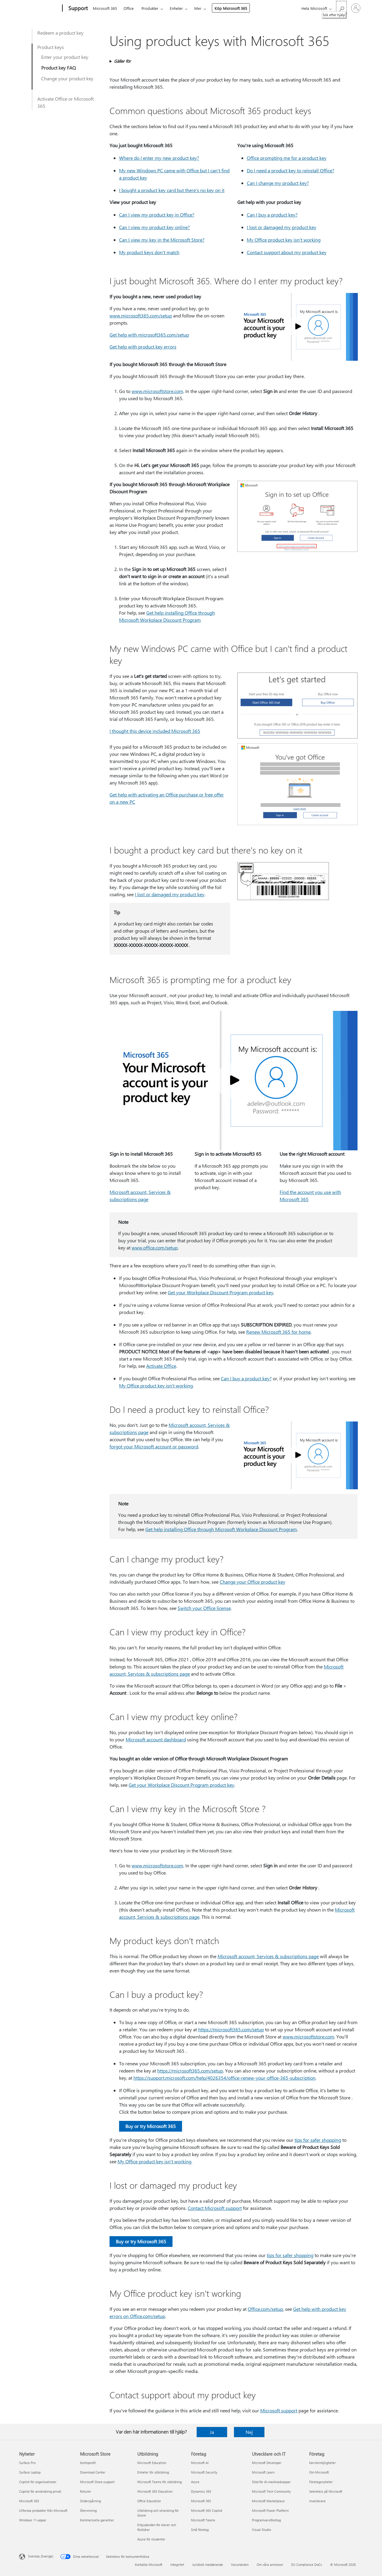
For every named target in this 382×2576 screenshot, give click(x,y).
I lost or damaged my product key (281, 227)
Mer (197, 8)
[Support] (77, 8)
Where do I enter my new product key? (159, 158)
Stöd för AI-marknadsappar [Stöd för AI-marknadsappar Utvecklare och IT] (271, 2482)
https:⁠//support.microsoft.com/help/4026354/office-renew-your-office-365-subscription (224, 2078)
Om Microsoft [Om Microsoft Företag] (319, 2472)
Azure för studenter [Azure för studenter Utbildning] (151, 2539)
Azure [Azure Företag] (195, 2482)
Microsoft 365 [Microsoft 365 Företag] (201, 2501)
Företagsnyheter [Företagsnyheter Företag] (321, 2482)
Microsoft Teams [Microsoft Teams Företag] (203, 2520)
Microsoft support (278, 2410)
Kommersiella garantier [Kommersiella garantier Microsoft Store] (97, 2520)
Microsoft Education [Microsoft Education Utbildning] (151, 2462)
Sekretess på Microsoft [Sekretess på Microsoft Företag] (325, 2491)
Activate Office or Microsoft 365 (65, 102)
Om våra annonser (270, 2564)
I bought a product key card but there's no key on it (171, 190)
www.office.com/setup (155, 1247)
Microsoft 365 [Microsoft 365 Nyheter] (29, 2501)
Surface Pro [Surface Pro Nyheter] (27, 2462)
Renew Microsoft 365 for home (278, 1332)
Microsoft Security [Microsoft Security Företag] (204, 2472)
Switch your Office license (204, 1608)
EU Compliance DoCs (306, 2564)
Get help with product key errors (143, 346)
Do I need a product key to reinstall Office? (290, 170)
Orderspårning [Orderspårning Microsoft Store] (90, 2501)
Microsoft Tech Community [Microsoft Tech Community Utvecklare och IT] (271, 2491)
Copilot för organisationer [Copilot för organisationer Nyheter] (37, 2482)
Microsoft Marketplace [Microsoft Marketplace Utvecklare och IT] (268, 2501)
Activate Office (161, 1366)
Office (129, 8)
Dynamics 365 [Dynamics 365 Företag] (201, 2491)
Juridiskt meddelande (207, 2564)
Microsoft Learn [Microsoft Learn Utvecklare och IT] (263, 2472)
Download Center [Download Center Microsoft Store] (92, 2472)
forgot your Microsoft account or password (154, 1446)
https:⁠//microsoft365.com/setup (231, 2029)
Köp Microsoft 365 (231, 8)
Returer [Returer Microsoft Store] (85, 2491)
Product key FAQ (58, 68)
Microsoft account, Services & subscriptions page (268, 1956)
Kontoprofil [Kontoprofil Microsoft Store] (88, 2462)
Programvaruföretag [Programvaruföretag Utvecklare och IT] (266, 2520)
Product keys (50, 47)
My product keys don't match (149, 252)
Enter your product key (64, 57)
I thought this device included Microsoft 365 (155, 731)
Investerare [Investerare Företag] (317, 2501)
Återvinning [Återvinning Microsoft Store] (88, 2510)
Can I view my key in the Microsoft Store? (161, 240)
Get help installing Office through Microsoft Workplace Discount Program (221, 1529)
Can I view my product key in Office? (156, 214)
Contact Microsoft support (215, 2208)
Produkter (149, 8)
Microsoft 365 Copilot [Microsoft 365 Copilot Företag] (206, 2510)
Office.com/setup (265, 2309)
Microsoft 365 (105, 8)
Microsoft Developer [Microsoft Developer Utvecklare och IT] (266, 2462)
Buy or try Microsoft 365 (150, 2126)
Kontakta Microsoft (148, 2564)
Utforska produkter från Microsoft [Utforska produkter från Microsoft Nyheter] (43, 2510)
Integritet (177, 2564)
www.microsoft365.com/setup (141, 315)
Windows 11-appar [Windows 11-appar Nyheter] (32, 2520)
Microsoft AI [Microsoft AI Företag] (200, 2462)
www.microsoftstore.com (157, 391)
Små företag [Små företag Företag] (200, 2529)
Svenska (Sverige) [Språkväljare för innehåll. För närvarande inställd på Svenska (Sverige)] (40, 2556)
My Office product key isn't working (284, 240)
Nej (249, 2432)
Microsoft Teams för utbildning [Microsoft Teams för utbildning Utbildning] (159, 2482)
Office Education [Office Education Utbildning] (149, 2501)
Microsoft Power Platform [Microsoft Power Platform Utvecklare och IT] (270, 2510)
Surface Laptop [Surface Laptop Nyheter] (30, 2472)
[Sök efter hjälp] (341, 7)
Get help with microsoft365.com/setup (149, 334)
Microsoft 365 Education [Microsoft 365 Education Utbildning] (154, 2491)
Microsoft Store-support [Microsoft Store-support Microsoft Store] (97, 2482)
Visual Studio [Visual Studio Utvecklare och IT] (261, 2529)
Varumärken (240, 2564)
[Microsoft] (39, 8)
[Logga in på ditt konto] (356, 8)
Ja (212, 2432)
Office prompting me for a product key (286, 158)
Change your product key (67, 78)
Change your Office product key (252, 1582)
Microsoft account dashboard (156, 1739)
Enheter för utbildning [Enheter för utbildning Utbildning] (153, 2472)
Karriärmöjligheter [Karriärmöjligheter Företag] (322, 2462)
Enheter (176, 8)
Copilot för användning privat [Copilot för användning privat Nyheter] (40, 2491)
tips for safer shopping (318, 2140)
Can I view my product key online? (154, 227)
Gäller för (122, 61)
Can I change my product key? (278, 183)
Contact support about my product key (286, 252)
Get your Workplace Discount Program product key (220, 1292)
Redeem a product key (60, 33)
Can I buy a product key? (272, 214)
